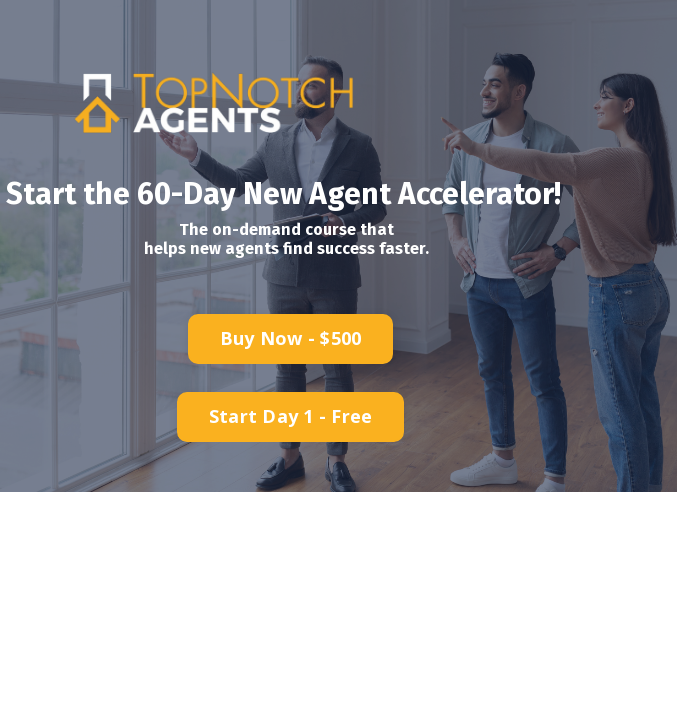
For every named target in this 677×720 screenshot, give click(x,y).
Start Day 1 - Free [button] (291, 416)
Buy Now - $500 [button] (291, 338)
